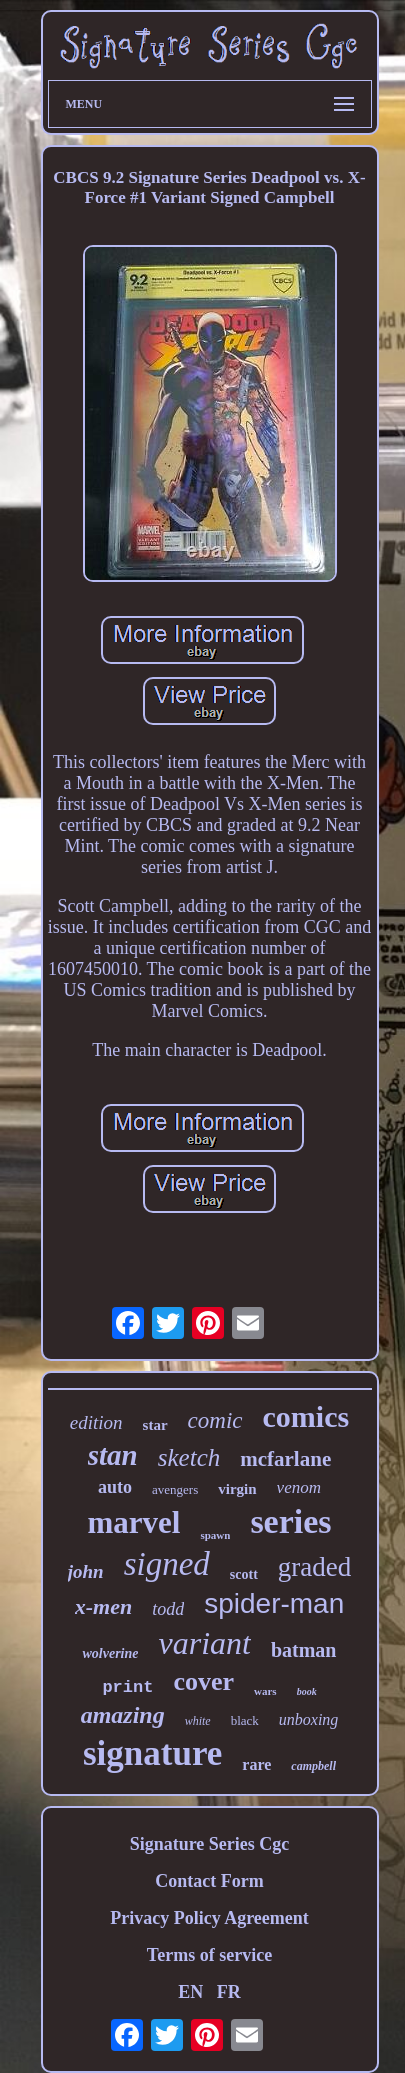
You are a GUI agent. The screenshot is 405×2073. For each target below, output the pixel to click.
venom (299, 1487)
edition (96, 1422)
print (127, 1687)
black (245, 1720)
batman (304, 1650)
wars (265, 1691)
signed (167, 1564)
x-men (103, 1606)
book (307, 1691)
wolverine (110, 1653)
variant (204, 1643)
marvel (133, 1522)
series (290, 1521)
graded (314, 1567)
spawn (215, 1535)
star (155, 1425)
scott (244, 1574)
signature (152, 1753)
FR (229, 1992)
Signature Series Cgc (210, 1844)
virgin (237, 1489)
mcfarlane (285, 1459)
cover (203, 1681)
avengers (175, 1489)
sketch (189, 1457)
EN (190, 1992)
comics (306, 1416)
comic (215, 1420)
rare (256, 1764)
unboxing (309, 1719)
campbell (313, 1766)
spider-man (274, 1603)
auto (115, 1487)
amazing (123, 1715)
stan (113, 1455)
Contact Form (209, 1881)
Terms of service (209, 1955)
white (198, 1721)
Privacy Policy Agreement (209, 1918)
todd (168, 1609)
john (86, 1571)
